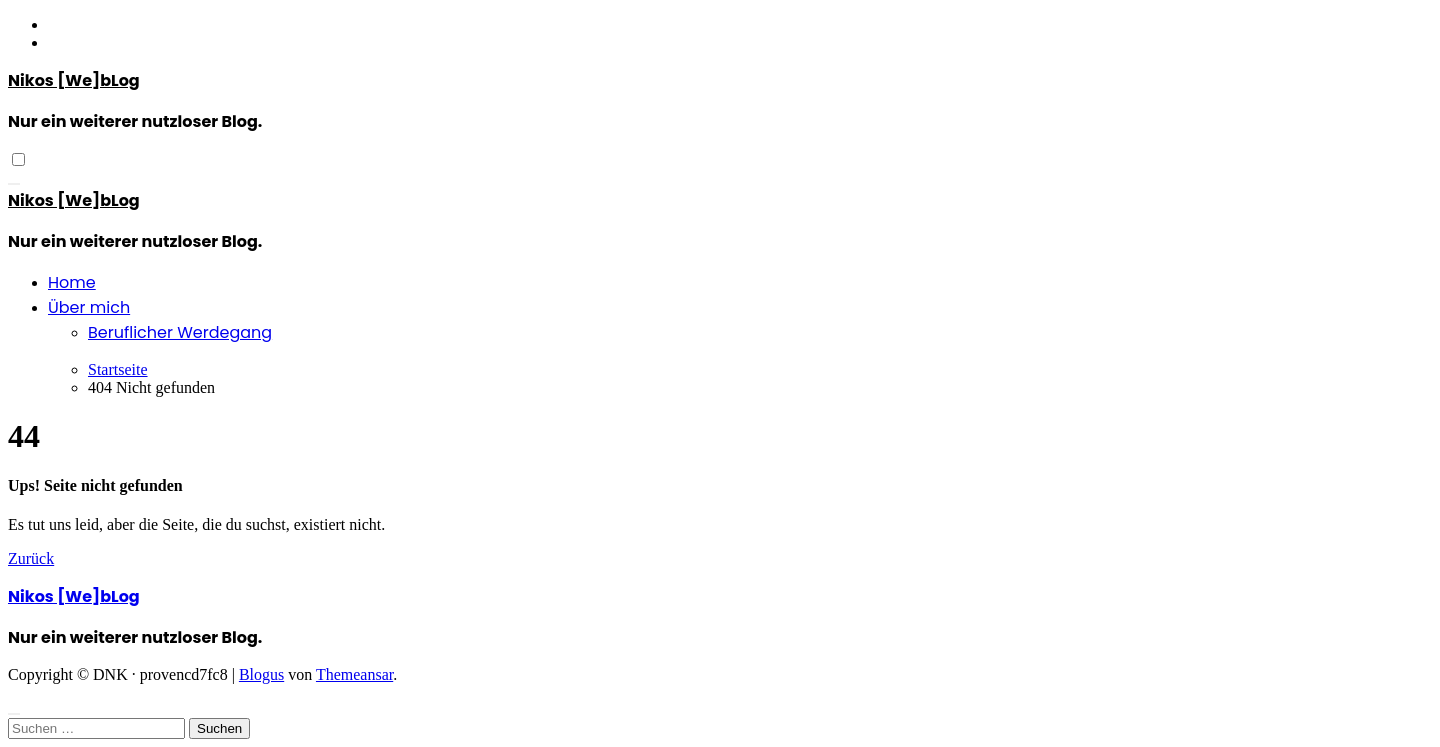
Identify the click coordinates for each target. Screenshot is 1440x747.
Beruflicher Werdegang (180, 332)
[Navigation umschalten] (14, 184)
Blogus (261, 674)
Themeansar (354, 674)
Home (72, 282)
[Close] (14, 714)
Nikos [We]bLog (74, 80)
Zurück (31, 558)
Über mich (89, 307)
